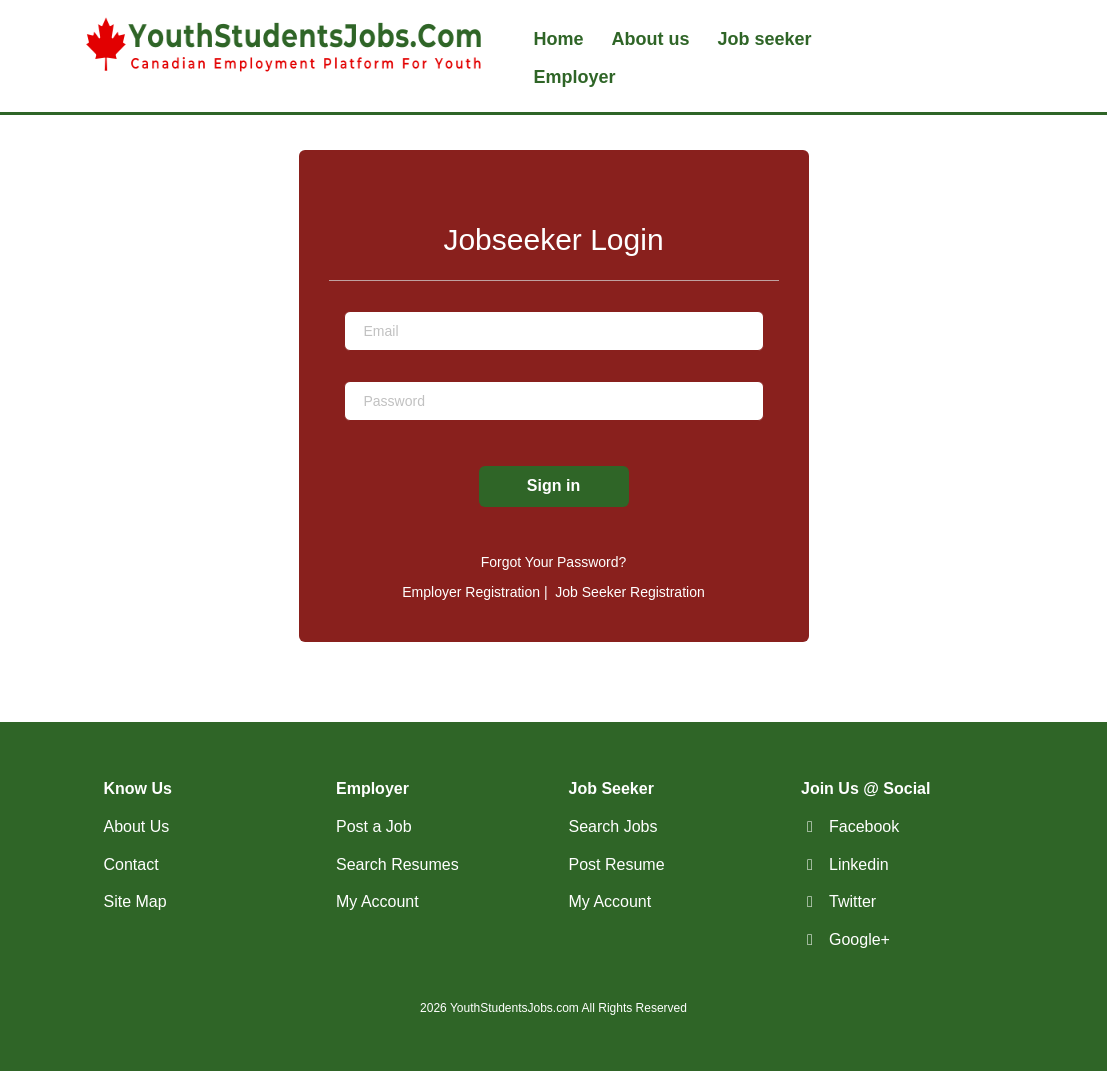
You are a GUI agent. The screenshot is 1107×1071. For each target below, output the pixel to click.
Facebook (864, 826)
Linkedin (859, 864)
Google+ (859, 939)
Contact (131, 864)
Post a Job (374, 826)
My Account (377, 901)
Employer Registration (471, 592)
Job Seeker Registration (629, 592)
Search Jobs (613, 826)
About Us (137, 826)
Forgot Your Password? (554, 562)
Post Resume (617, 864)
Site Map (135, 901)
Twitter (852, 901)
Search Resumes (397, 864)
